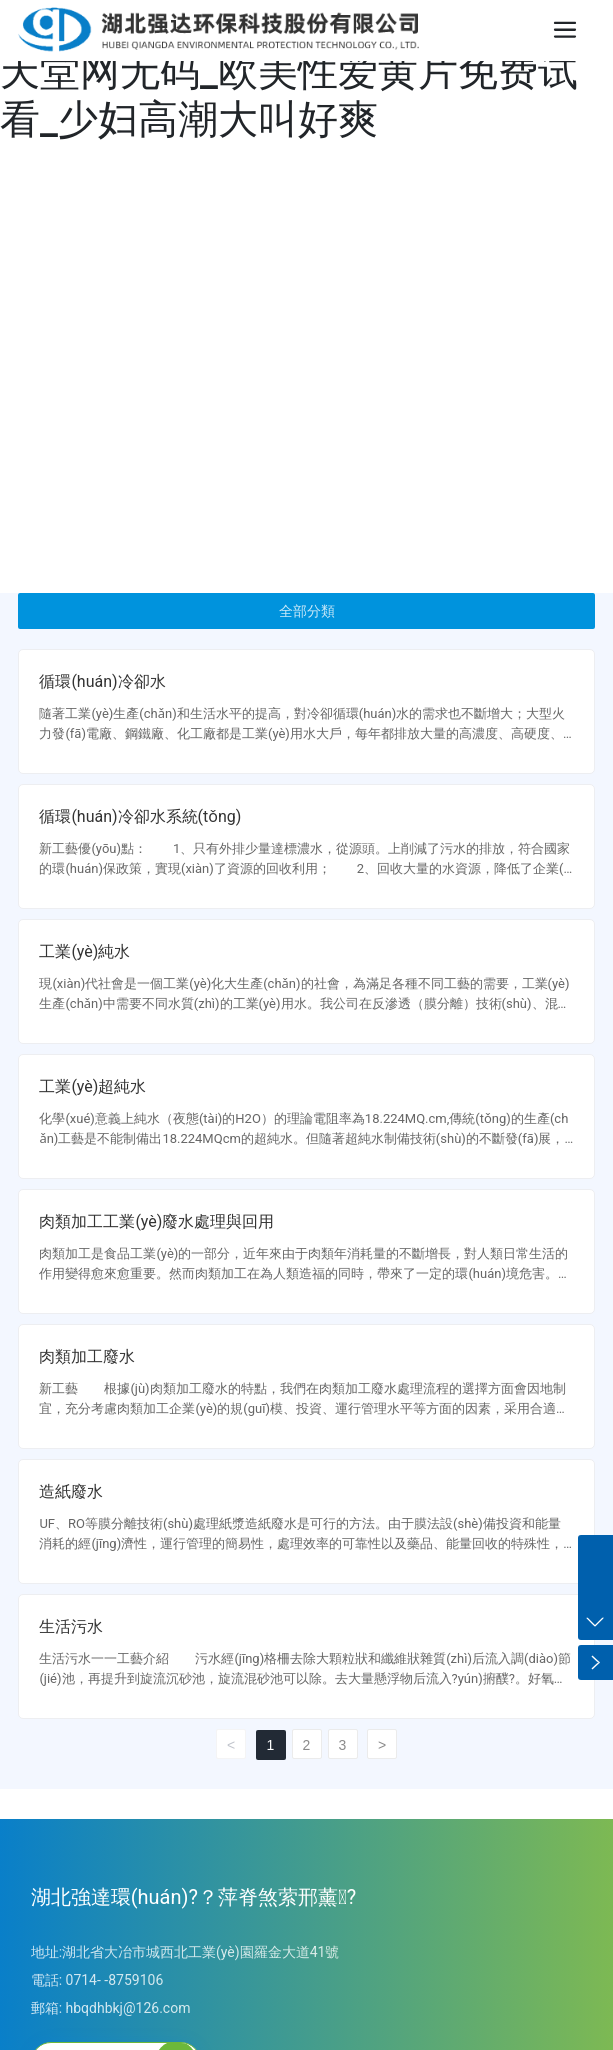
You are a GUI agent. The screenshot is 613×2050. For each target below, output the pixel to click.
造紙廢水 (71, 1491)
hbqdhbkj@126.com (128, 2008)
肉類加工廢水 (87, 1356)
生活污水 (71, 1626)
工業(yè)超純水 (92, 1086)
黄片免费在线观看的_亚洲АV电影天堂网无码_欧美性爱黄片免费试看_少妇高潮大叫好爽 (295, 71)
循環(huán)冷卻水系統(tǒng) (140, 816)
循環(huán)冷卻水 (102, 681)
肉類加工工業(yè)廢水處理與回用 (156, 1221)
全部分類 (307, 611)
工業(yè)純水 (84, 951)
